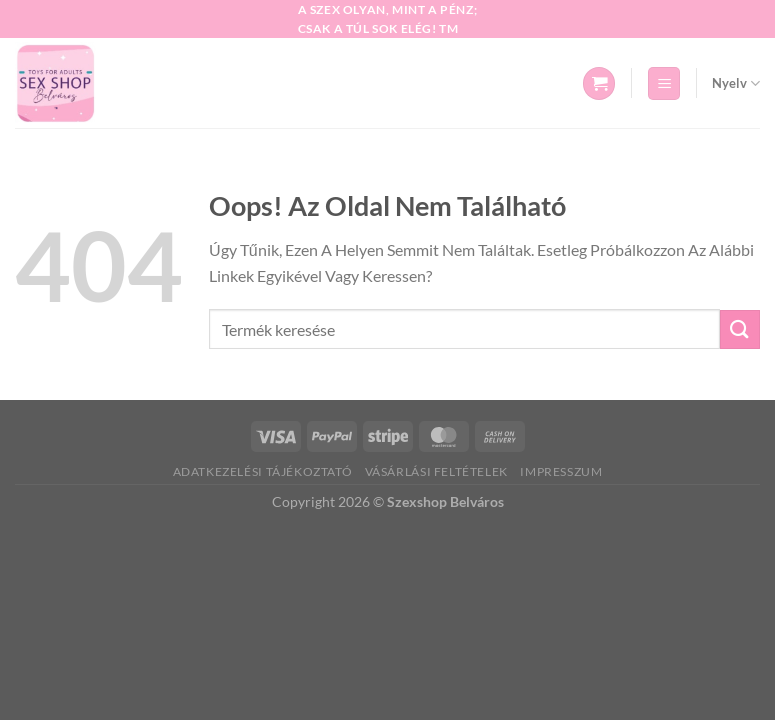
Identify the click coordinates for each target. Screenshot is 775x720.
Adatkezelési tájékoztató (263, 471)
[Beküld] (740, 329)
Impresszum (561, 471)
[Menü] (664, 83)
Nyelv (736, 83)
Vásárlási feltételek (436, 471)
